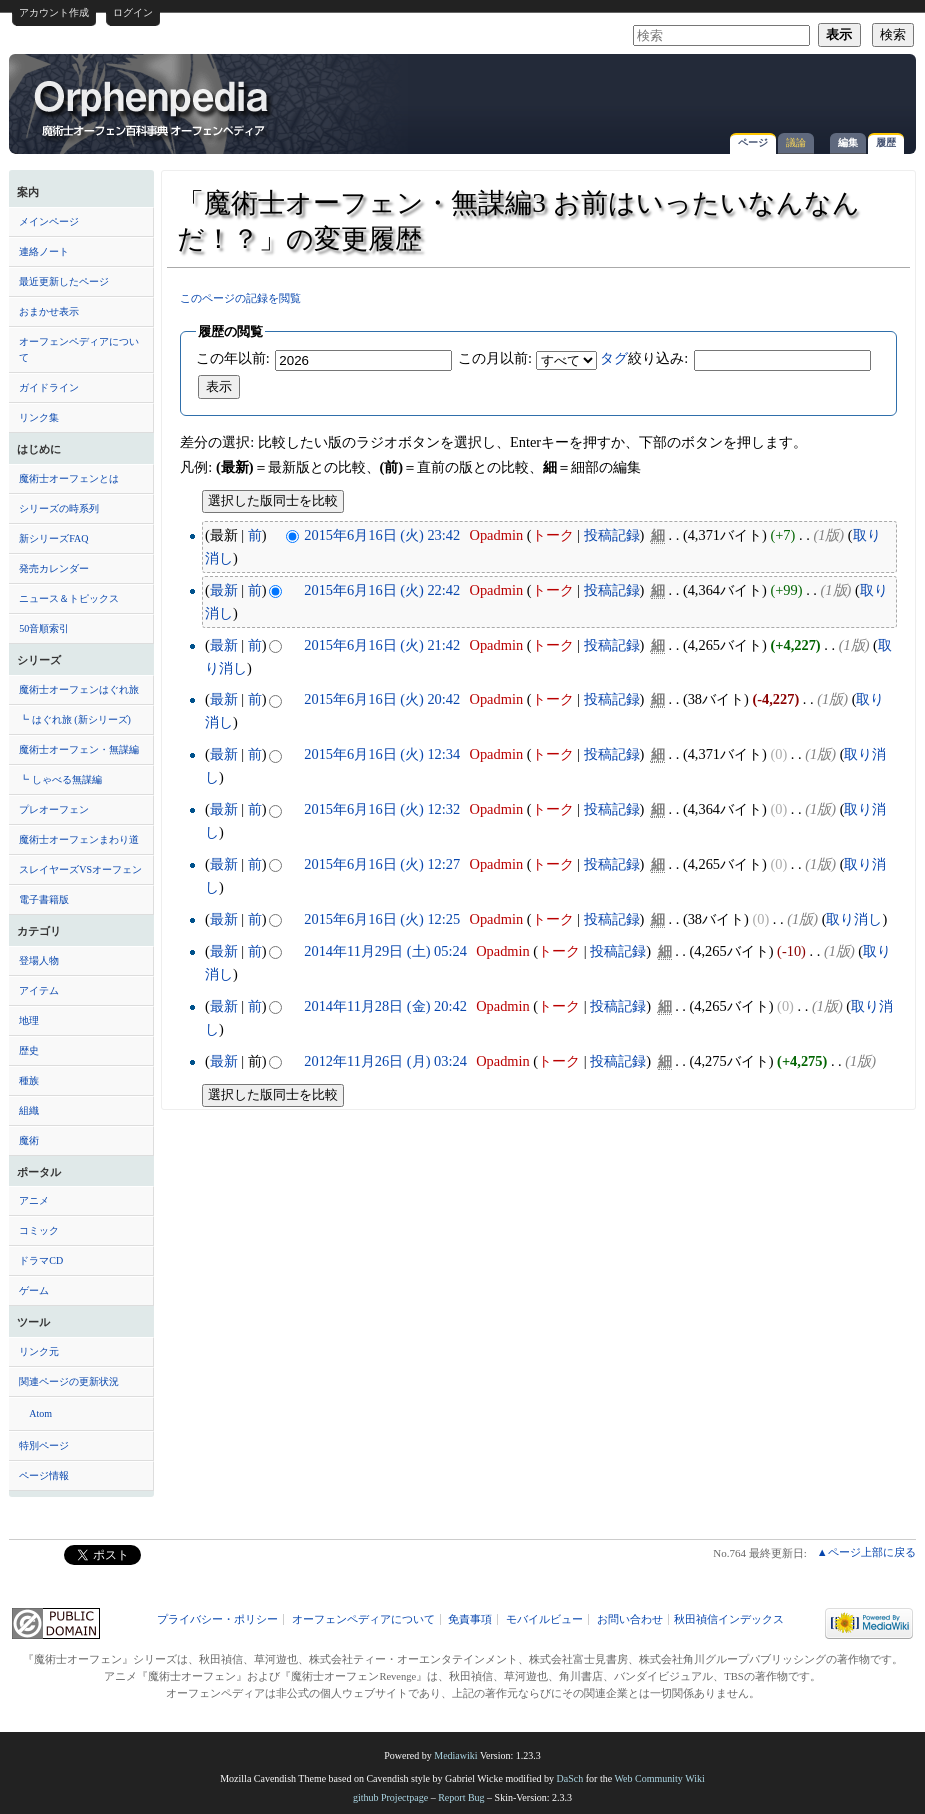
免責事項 (470, 1619)
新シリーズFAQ (53, 538)
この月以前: (495, 358)
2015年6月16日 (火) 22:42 (382, 590)
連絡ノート (44, 251)
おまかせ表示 (49, 311)
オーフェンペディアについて (79, 349)
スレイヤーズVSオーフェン (80, 869)
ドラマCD (41, 1260)
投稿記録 (612, 535)
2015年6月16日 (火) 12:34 (382, 754)
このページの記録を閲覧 (240, 298)
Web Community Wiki (659, 1778)
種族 (29, 1080)
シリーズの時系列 (59, 508)
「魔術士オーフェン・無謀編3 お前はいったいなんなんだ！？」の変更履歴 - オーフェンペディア (153, 107)
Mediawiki (455, 1755)
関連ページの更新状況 (69, 1381)
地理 (29, 1020)
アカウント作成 (54, 12)
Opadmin (497, 535)
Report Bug (461, 1797)
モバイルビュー (544, 1619)
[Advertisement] (672, 94)
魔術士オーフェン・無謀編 (79, 749)
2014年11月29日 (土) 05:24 (385, 951)
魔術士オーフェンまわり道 (79, 839)
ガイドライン (49, 387)
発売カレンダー (54, 568)
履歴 (886, 142)
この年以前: (233, 358)
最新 (224, 590)
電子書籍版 (44, 899)
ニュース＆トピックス (69, 598)
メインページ (49, 221)
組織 (29, 1110)
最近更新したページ (64, 281)
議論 (796, 142)
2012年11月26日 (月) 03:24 (385, 1061)
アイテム (39, 990)
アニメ (34, 1200)
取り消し (854, 919)
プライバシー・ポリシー (217, 1619)
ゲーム (34, 1290)
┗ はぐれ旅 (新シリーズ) (75, 719)
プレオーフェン (54, 809)
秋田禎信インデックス (729, 1619)
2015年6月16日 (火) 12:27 (382, 864)
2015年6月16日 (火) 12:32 (382, 809)
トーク (553, 535)
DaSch (570, 1778)
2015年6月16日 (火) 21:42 (382, 645)
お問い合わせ (630, 1619)
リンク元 (39, 1351)
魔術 (29, 1140)
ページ (753, 142)
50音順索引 (44, 628)
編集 (848, 142)
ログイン (133, 12)
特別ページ (44, 1445)
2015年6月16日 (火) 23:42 (382, 535)
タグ (614, 358)
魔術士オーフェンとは (69, 478)
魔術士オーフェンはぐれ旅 (79, 689)
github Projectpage (390, 1797)
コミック (39, 1230)
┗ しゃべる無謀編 (60, 779)
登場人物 (39, 960)
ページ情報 (44, 1475)
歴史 (29, 1050)
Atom (40, 1413)
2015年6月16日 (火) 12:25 (382, 919)
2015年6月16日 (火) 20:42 (382, 699)
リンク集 (39, 417)
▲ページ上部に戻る (866, 1552)
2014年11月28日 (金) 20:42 (385, 1006)
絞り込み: (644, 358)
